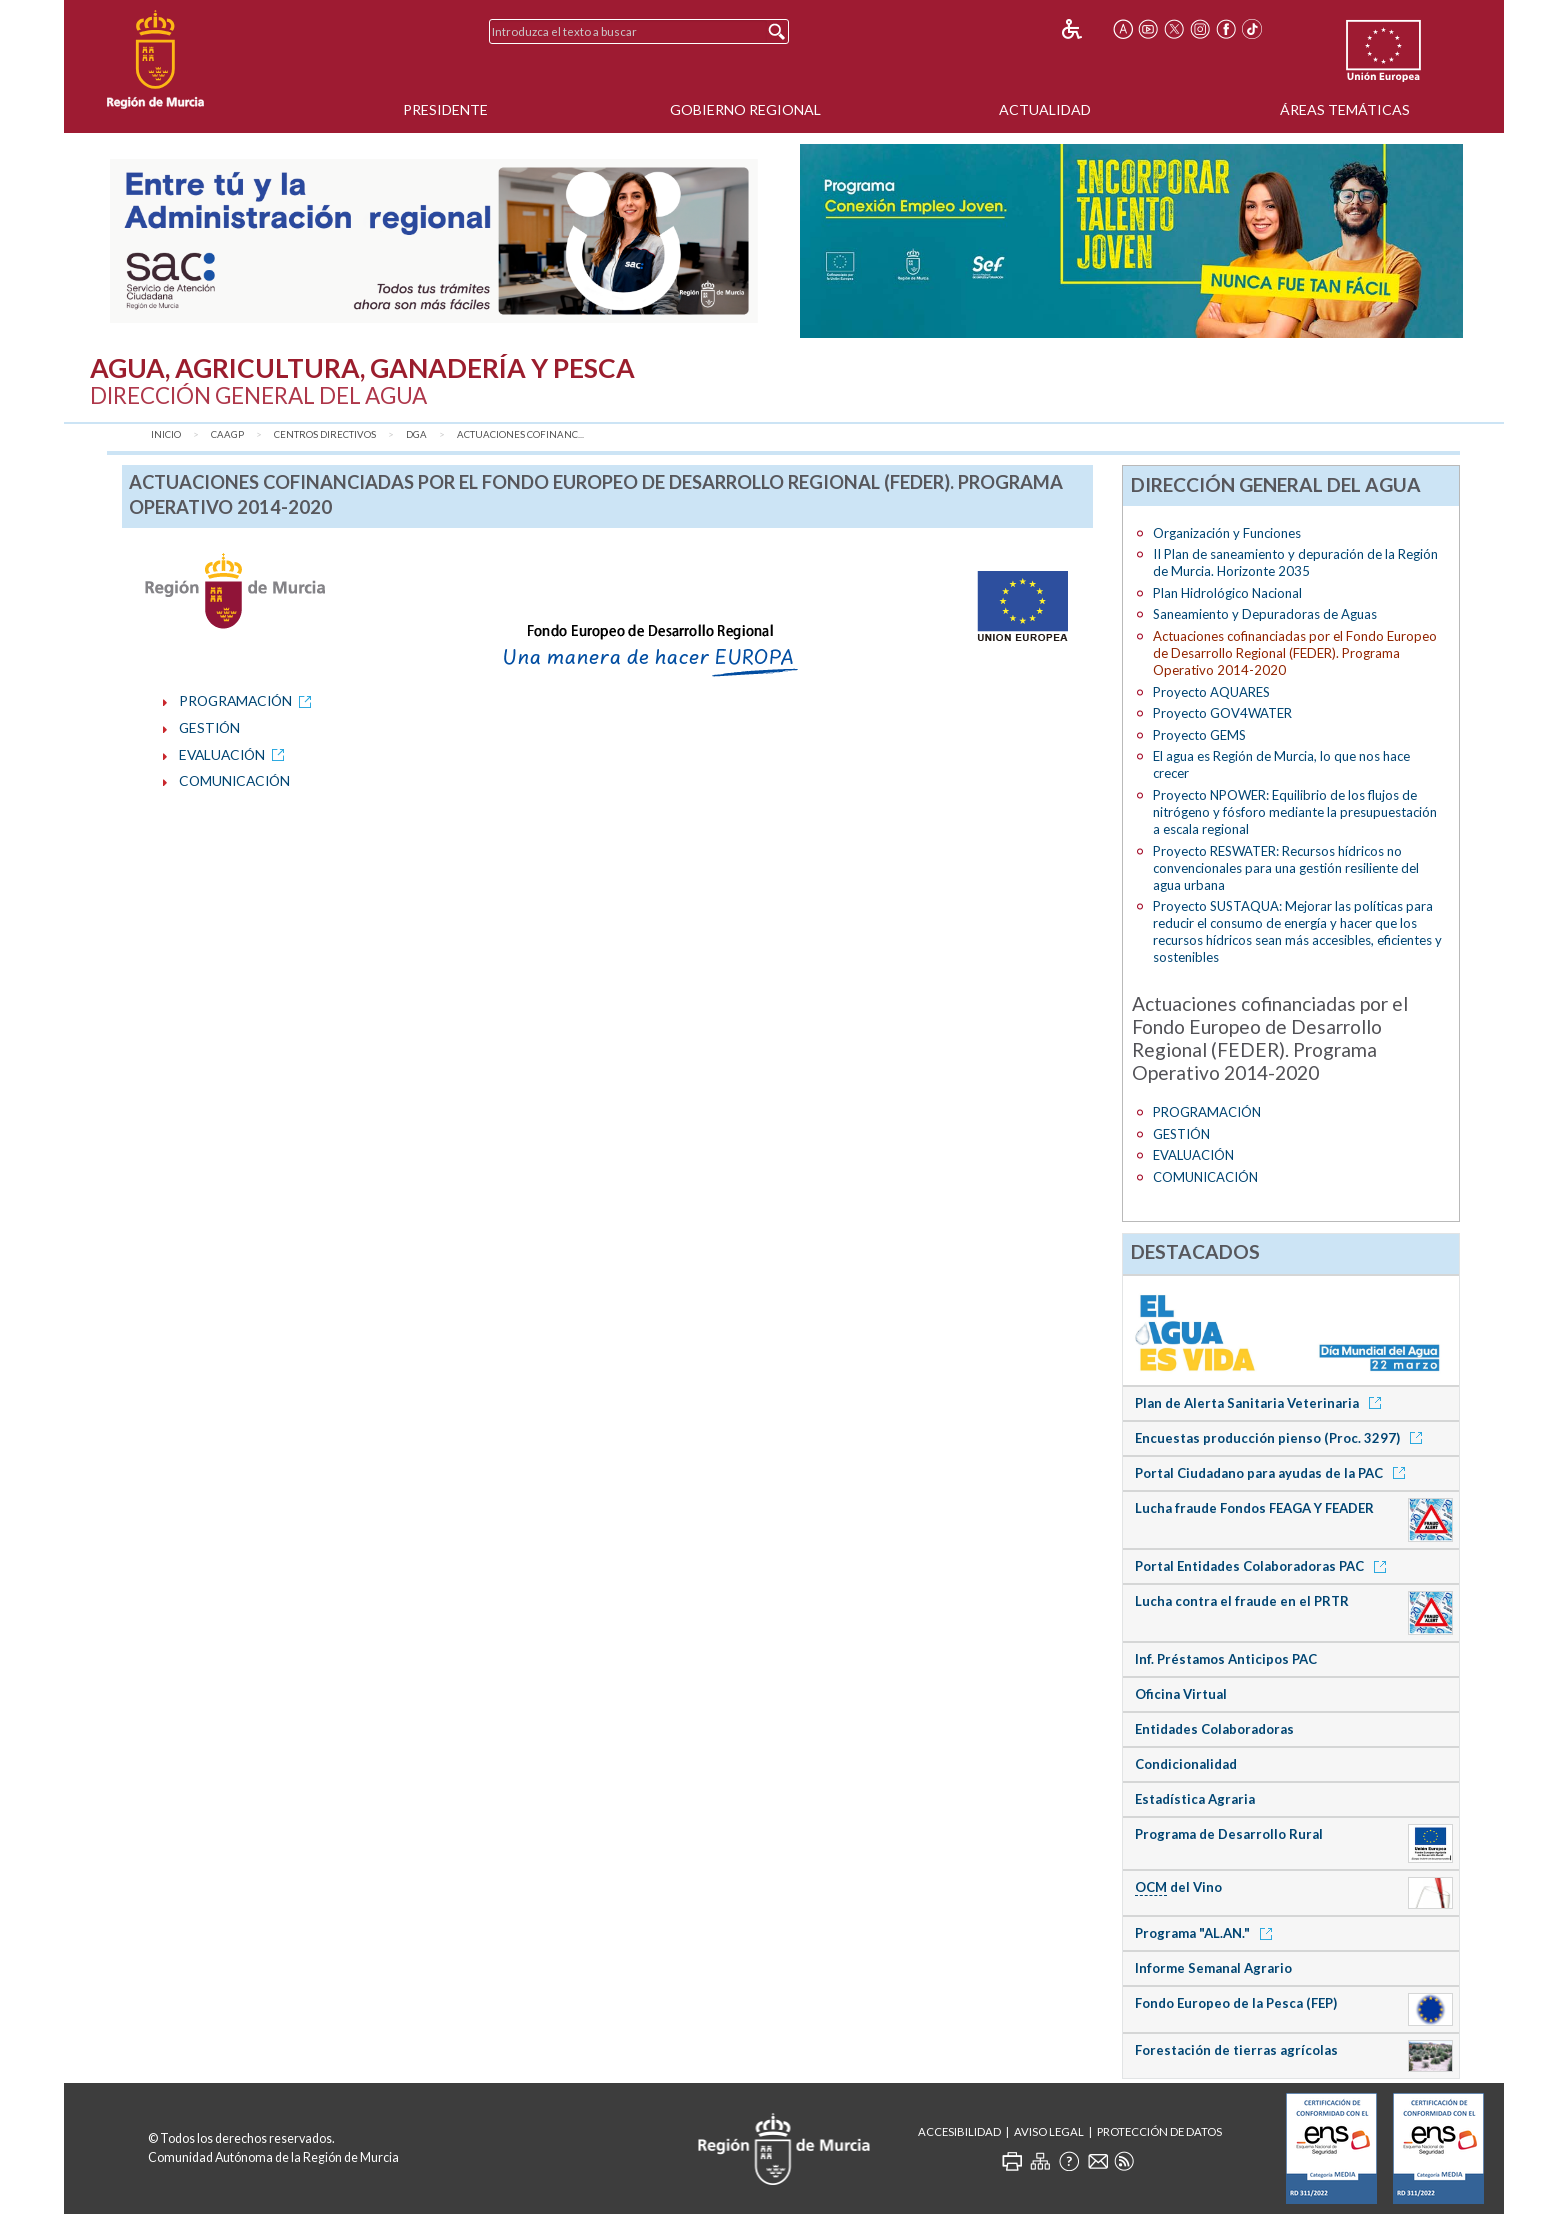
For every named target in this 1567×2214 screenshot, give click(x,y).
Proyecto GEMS (1199, 735)
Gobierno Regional (745, 109)
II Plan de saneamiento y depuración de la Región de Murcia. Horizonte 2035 (1295, 562)
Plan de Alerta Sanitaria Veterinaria (1261, 1403)
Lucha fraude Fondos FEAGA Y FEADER (1254, 1508)
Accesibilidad (959, 2131)
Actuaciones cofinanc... (520, 434)
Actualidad (1045, 109)
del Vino (1178, 1887)
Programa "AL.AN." (1207, 1933)
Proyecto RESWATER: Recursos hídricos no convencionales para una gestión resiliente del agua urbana (1286, 868)
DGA (416, 434)
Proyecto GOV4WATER (1222, 713)
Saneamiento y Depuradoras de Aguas (1265, 614)
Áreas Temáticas (1345, 109)
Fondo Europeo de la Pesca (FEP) (1236, 2003)
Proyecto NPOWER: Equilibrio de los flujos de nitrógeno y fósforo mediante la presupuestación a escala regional (1295, 812)
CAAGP (227, 434)
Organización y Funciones (1227, 533)
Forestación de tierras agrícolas (1236, 2050)
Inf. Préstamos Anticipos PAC (1226, 1659)
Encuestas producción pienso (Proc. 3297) (1282, 1438)
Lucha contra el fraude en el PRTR (1242, 1601)
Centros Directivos (325, 434)
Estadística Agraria (1195, 1799)
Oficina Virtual (1181, 1694)
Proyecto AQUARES (1211, 692)
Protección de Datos (1159, 2131)
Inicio (166, 434)
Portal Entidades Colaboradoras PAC (1264, 1566)
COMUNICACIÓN (234, 780)
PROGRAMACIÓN (248, 700)
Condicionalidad (1186, 1764)
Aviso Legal (1049, 2131)
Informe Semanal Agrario (1213, 1968)
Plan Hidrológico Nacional (1227, 593)
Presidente (445, 109)
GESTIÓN (209, 727)
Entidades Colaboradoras (1214, 1729)
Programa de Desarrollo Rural (1229, 1834)
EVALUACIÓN (235, 754)
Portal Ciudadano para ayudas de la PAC (1273, 1473)
